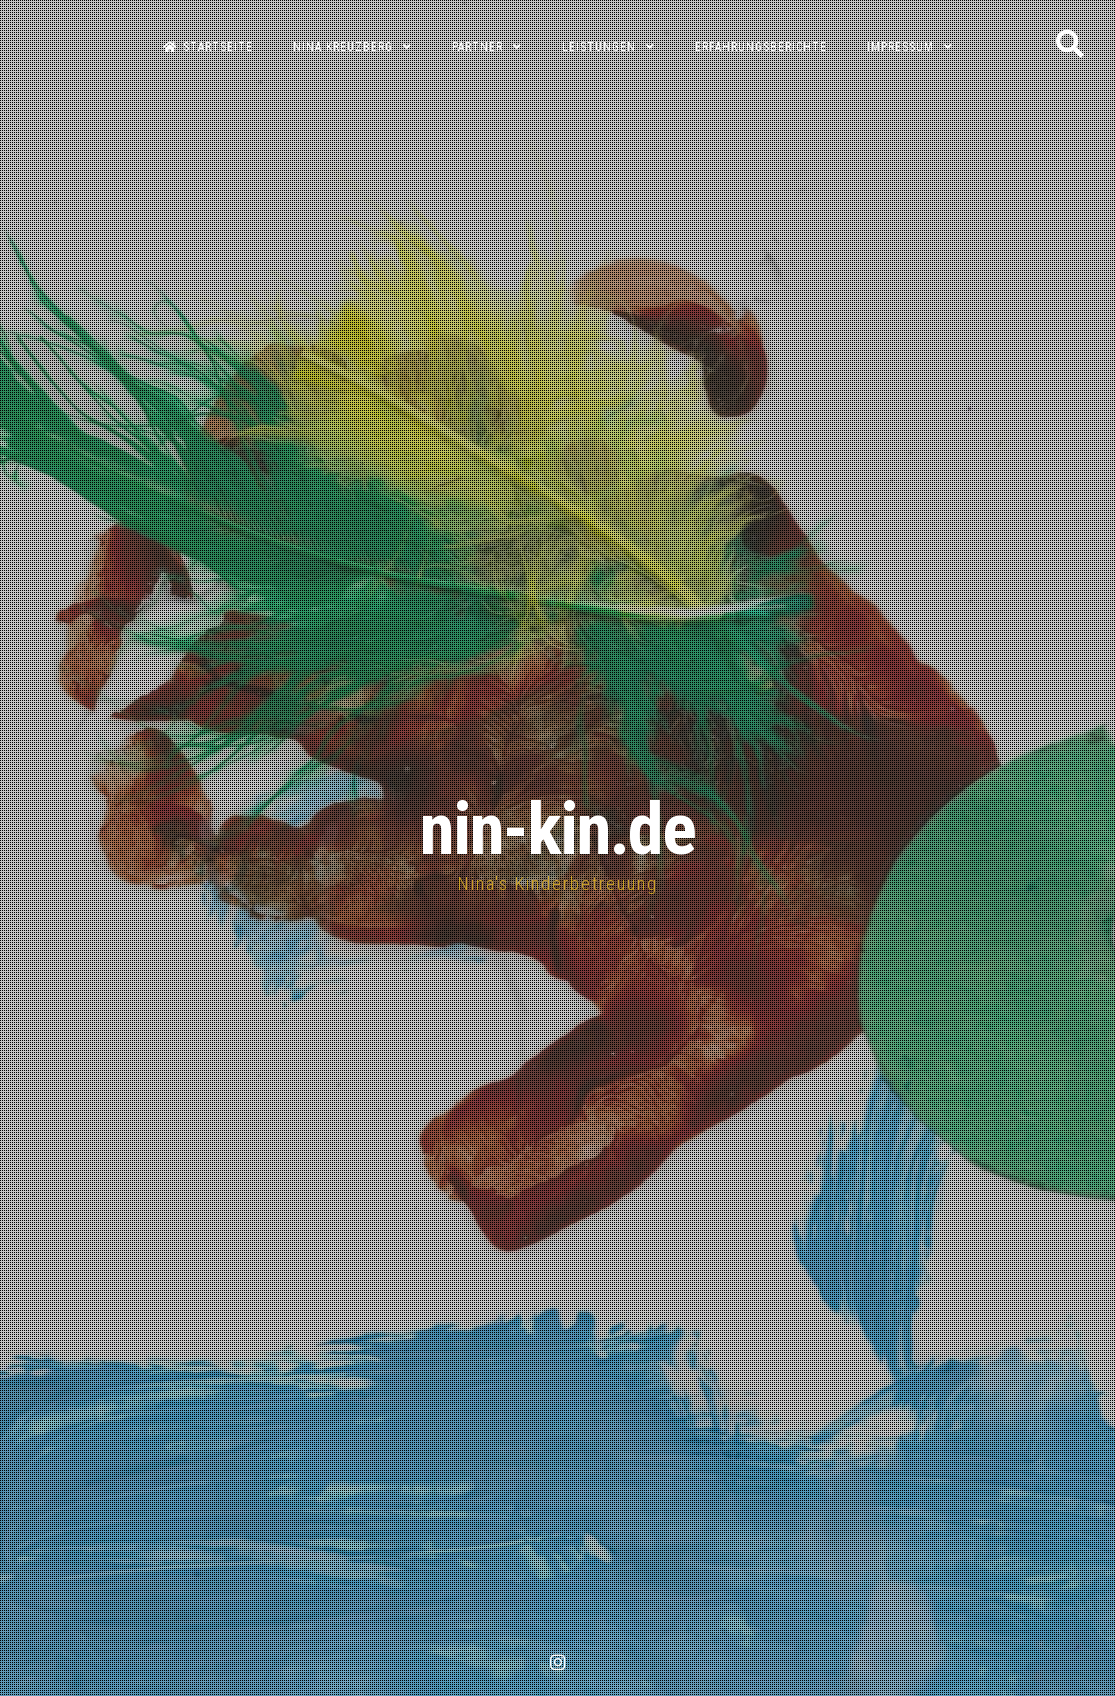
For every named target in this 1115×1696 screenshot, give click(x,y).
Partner (477, 47)
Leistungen (599, 47)
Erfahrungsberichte (761, 47)
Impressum (900, 47)
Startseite (208, 47)
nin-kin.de (557, 829)
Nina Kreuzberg (343, 47)
